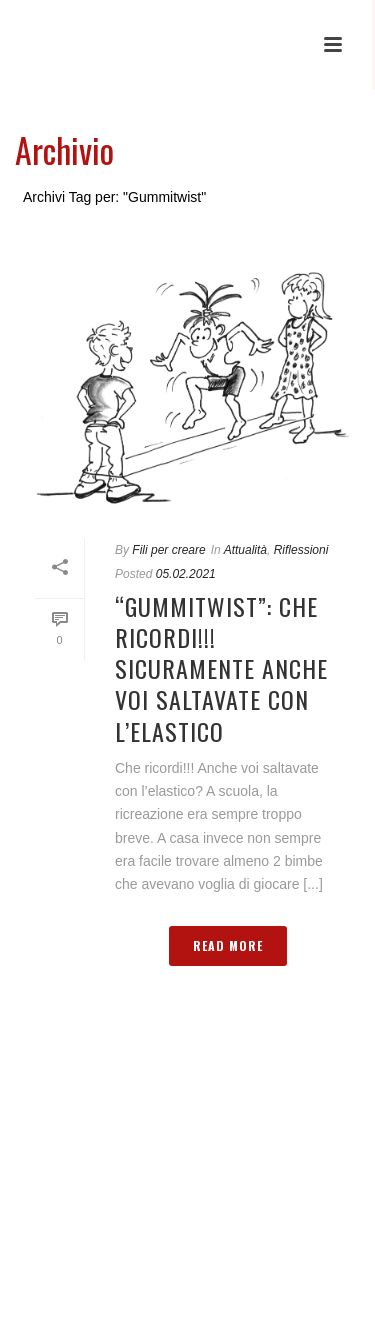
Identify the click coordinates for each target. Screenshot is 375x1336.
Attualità (245, 550)
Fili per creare (168, 550)
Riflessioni (301, 550)
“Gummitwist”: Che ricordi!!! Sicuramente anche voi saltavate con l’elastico (221, 668)
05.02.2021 (186, 574)
